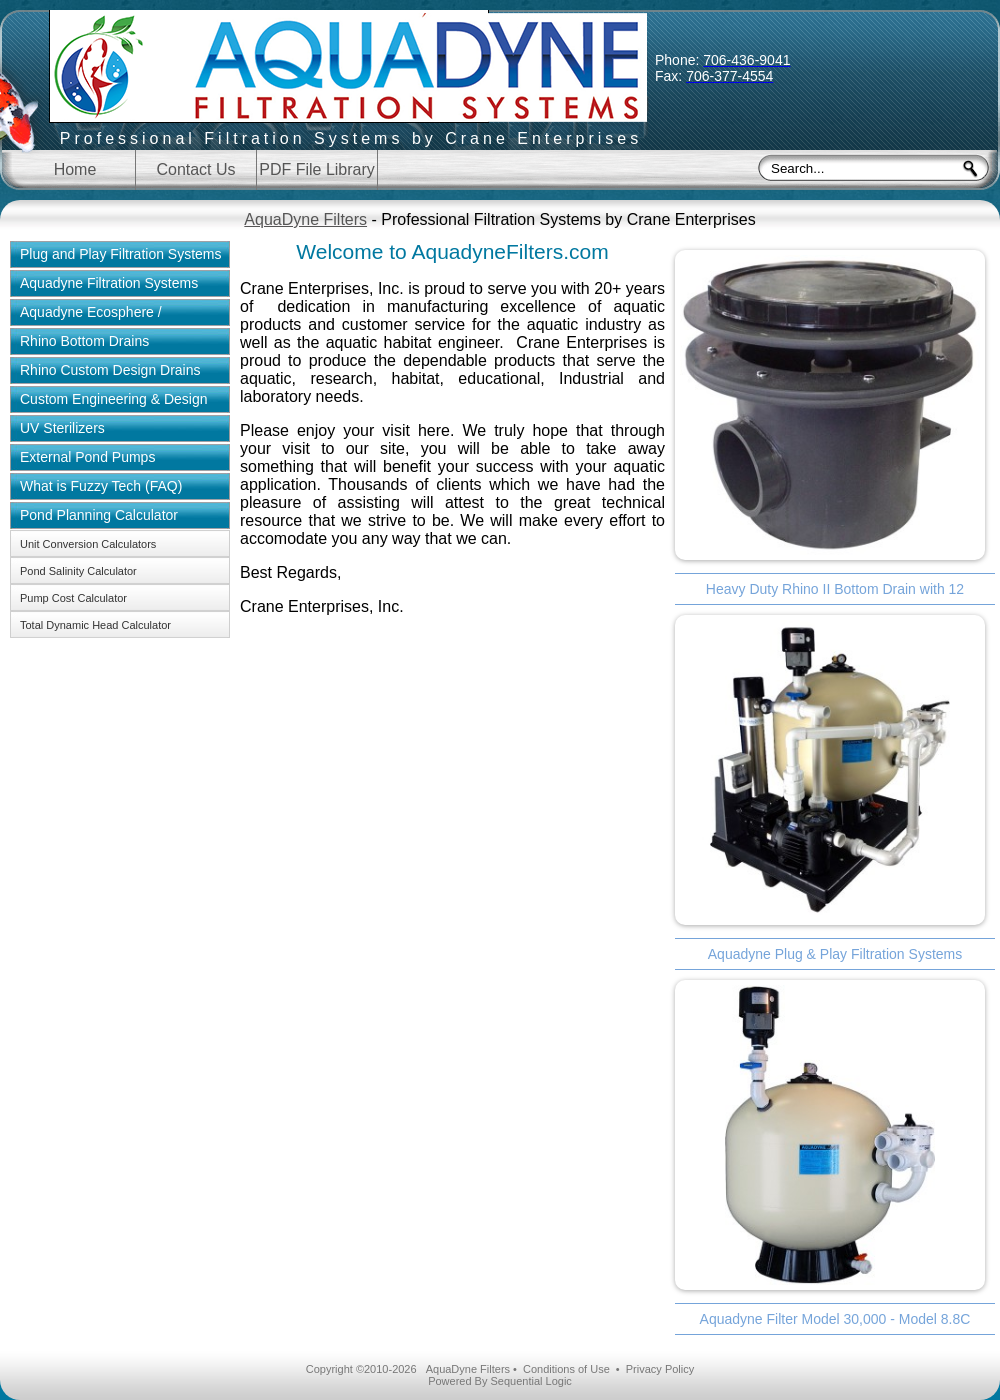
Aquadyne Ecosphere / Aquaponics (86, 315)
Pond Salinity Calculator (78, 571)
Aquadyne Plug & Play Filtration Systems (835, 954)
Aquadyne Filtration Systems (109, 283)
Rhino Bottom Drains (84, 341)
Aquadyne (351, 82)
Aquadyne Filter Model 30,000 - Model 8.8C (835, 1319)
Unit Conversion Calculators (88, 544)
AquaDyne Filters (305, 219)
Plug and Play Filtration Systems (121, 254)
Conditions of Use (566, 1369)
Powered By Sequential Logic (500, 1381)
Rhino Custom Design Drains (110, 370)
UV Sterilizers (62, 428)
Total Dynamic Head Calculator (95, 625)
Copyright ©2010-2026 (361, 1369)
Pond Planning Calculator (99, 515)
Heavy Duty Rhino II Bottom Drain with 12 (835, 589)
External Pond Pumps (87, 457)
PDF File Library (317, 169)
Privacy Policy (660, 1369)
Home (75, 169)
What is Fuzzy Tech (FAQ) (101, 486)
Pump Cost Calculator (73, 598)
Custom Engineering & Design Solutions (109, 402)
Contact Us (195, 169)
